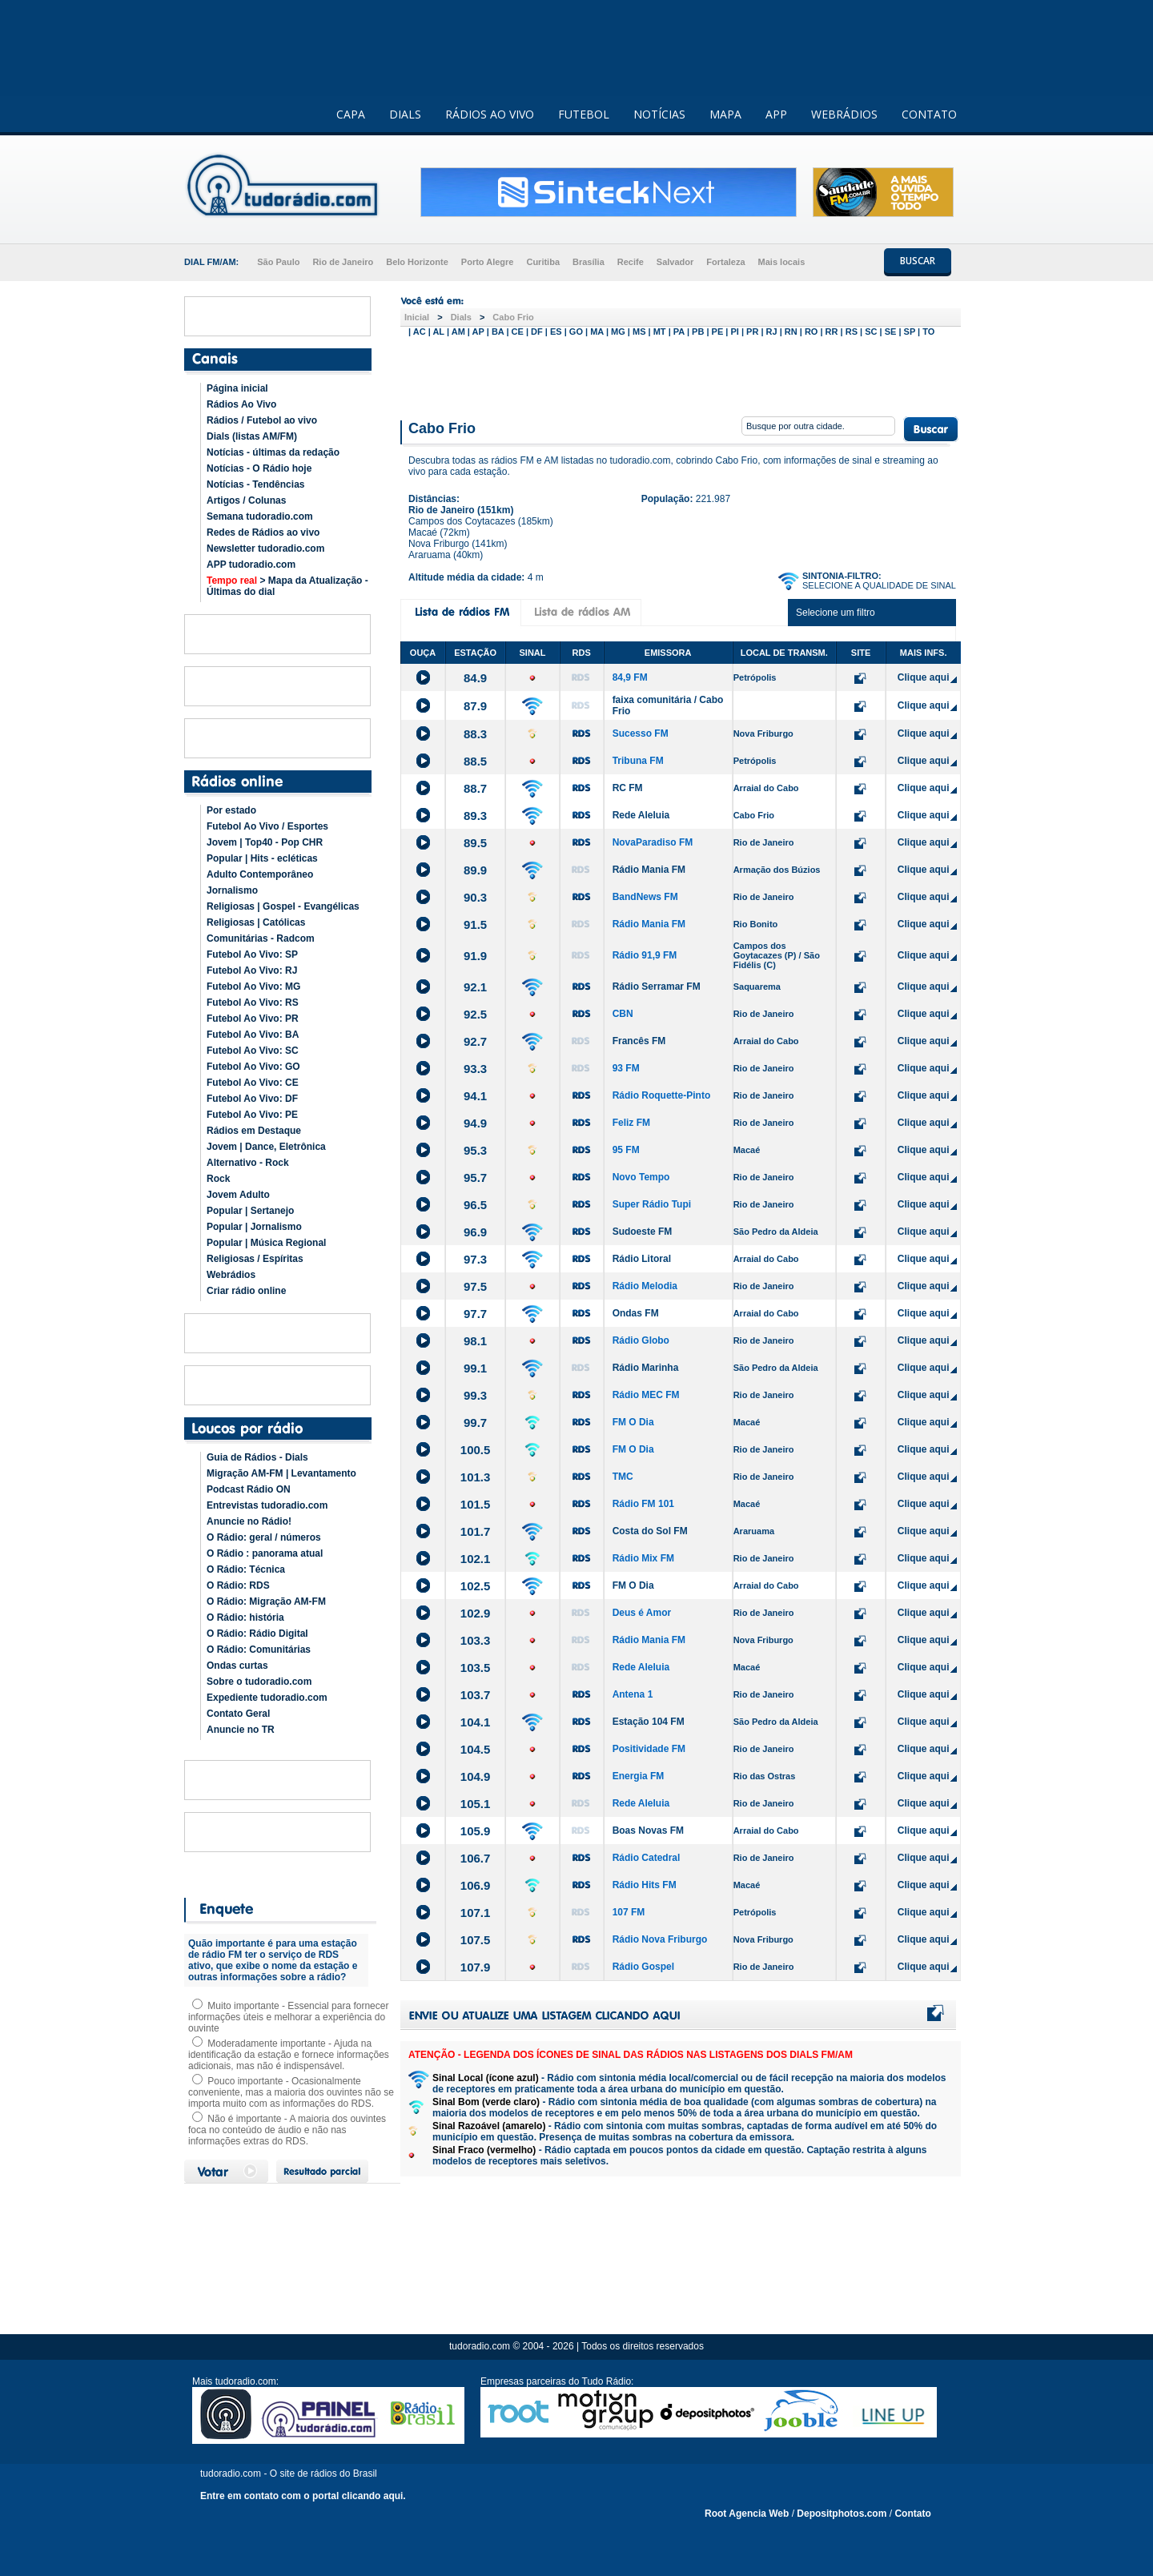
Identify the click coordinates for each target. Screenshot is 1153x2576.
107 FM (629, 1912)
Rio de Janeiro (342, 262)
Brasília (588, 262)
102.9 (475, 1613)
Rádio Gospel (643, 1966)
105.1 (475, 1803)
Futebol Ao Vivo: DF (252, 1098)
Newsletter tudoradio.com (265, 548)
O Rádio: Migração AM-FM (266, 1601)
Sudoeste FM (643, 1231)
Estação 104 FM (649, 1721)
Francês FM (639, 1041)
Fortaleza (725, 262)
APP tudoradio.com (251, 564)
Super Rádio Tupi (652, 1204)
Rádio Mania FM (649, 869)
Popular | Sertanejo (250, 1210)
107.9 (475, 1967)
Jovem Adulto (238, 1194)
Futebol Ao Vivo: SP (252, 954)
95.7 (475, 1177)
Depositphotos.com (841, 2513)
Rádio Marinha (646, 1367)
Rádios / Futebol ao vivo (262, 420)
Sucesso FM (641, 733)
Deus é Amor (642, 1612)
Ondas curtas (237, 1665)
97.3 (475, 1259)
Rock (218, 1178)
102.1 (475, 1558)
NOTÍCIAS (659, 114)
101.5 (475, 1504)
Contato (912, 2513)
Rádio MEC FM (646, 1395)
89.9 (475, 870)
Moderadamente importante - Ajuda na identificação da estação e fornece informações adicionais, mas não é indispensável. (288, 2055)
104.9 (475, 1776)
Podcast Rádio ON (249, 1489)
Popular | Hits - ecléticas (262, 858)
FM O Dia (633, 1422)
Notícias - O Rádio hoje (259, 468)
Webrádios (231, 1274)
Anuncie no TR (241, 1729)
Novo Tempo (641, 1177)
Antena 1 (633, 1694)
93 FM (626, 1068)
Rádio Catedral (647, 1857)
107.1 (475, 1912)
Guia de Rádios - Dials (257, 1457)
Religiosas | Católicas (256, 922)
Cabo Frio (512, 317)
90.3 (475, 897)
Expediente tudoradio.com (267, 1697)
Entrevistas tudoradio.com (267, 1505)
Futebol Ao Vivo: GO (253, 1066)
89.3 (475, 815)
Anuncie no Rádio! (249, 1521)
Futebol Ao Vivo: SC (253, 1050)
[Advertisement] (680, 375)
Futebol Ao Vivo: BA (253, 1034)
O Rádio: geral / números (264, 1537)
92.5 (475, 1014)
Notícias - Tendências (255, 484)
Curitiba (543, 262)
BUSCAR (917, 260)
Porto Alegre (487, 262)
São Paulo (278, 262)
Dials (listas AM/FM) (252, 436)
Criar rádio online (246, 1290)
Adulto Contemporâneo (260, 874)
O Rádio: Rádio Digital (257, 1633)
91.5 (475, 924)
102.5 (475, 1586)
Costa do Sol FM (650, 1531)
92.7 (475, 1041)
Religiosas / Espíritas (255, 1258)
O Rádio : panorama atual (265, 1553)
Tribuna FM (638, 760)
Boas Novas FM (648, 1830)
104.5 (475, 1749)
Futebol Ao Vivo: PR (253, 1018)
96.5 (475, 1205)
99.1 (475, 1368)
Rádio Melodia (645, 1286)
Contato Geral (238, 1713)
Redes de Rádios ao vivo (263, 532)
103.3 (475, 1640)
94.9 (475, 1123)
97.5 (475, 1286)
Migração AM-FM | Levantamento (281, 1473)
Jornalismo (232, 890)
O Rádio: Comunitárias (259, 1649)
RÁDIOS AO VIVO (489, 114)
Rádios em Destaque (254, 1130)
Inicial (416, 317)
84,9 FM (630, 677)
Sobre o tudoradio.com (259, 1681)
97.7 (475, 1313)
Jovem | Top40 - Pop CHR (265, 842)
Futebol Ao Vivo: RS (253, 1002)
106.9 (475, 1885)
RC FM (628, 788)
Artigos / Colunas (246, 500)
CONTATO (929, 114)
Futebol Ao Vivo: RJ (252, 970)
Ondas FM (636, 1313)
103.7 (475, 1695)
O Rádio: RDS (238, 1585)
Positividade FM (649, 1748)
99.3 (475, 1395)
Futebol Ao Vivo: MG (253, 986)
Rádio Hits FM (645, 1885)
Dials (461, 317)
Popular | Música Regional (266, 1242)
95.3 (475, 1150)
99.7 (475, 1422)
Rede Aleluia (641, 815)
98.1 (475, 1341)
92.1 (475, 987)
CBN (623, 1013)
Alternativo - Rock (248, 1162)
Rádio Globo (641, 1340)
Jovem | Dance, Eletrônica (266, 1146)
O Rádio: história (245, 1617)
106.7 (475, 1858)
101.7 (475, 1531)
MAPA (725, 114)
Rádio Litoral (642, 1258)
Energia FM (639, 1776)
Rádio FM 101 (643, 1503)
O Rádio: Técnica (246, 1569)
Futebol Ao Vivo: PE (252, 1114)
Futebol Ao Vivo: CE (253, 1082)
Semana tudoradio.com (260, 516)
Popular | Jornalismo (254, 1226)
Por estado (231, 810)
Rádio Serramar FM (657, 986)
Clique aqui (924, 677)
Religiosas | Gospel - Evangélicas (283, 906)
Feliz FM (631, 1122)
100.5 (475, 1450)
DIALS (405, 114)
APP (776, 114)
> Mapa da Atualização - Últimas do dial (287, 586)
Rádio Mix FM (643, 1558)
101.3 (475, 1477)
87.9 (475, 706)
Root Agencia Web (747, 2513)
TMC (623, 1476)
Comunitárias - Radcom (261, 938)
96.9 (475, 1232)
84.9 (475, 678)
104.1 (475, 1722)
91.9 (475, 955)
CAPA (350, 114)
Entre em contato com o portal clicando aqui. (303, 2496)
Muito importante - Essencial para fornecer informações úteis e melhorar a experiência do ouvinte (288, 2017)
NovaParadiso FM (653, 842)
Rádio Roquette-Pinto (662, 1095)
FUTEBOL (583, 114)
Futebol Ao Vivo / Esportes (267, 826)
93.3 (475, 1068)
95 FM (626, 1149)
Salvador (675, 262)
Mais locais (781, 262)
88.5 (475, 761)
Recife (630, 262)
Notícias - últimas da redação (273, 452)
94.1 (475, 1096)
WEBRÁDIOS (844, 114)
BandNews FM (645, 896)
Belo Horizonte (417, 262)
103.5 (475, 1667)
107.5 (475, 1940)
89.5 (475, 843)
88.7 (475, 788)
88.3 (475, 734)
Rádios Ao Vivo (241, 404)
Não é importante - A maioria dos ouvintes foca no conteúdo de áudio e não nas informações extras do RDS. (287, 2130)
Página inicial (237, 388)
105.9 (475, 1831)
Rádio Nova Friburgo (660, 1939)
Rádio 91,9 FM (645, 955)
